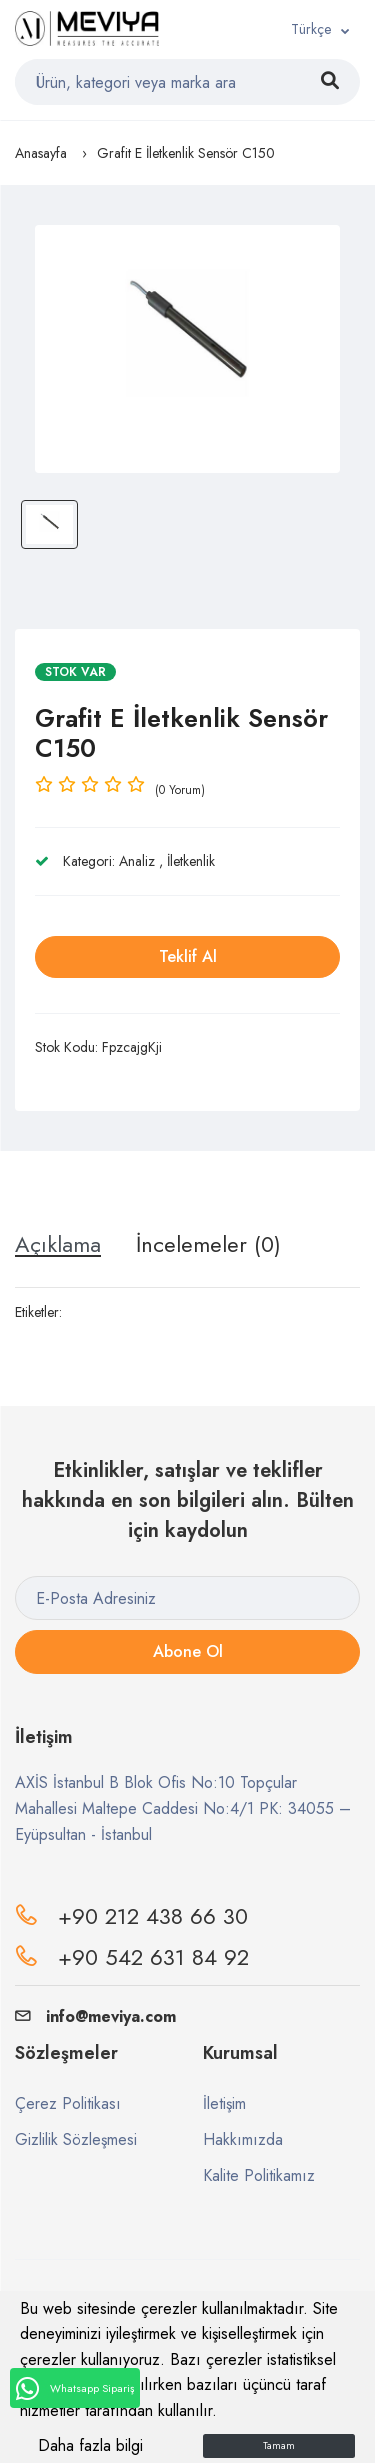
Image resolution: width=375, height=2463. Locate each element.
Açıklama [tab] (58, 1244)
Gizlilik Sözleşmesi (76, 2139)
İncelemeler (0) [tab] (208, 1244)
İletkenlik (191, 861)
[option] (187, 349)
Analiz (137, 861)
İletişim (224, 2103)
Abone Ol (188, 1651)
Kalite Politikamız (259, 2175)
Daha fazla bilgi (90, 2445)
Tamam (279, 2445)
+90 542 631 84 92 (153, 1957)
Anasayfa (41, 153)
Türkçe (311, 29)
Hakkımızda (243, 2139)
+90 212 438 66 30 (153, 1916)
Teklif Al (188, 956)
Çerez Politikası (68, 2103)
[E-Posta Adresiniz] (187, 1598)
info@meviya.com (95, 2016)
